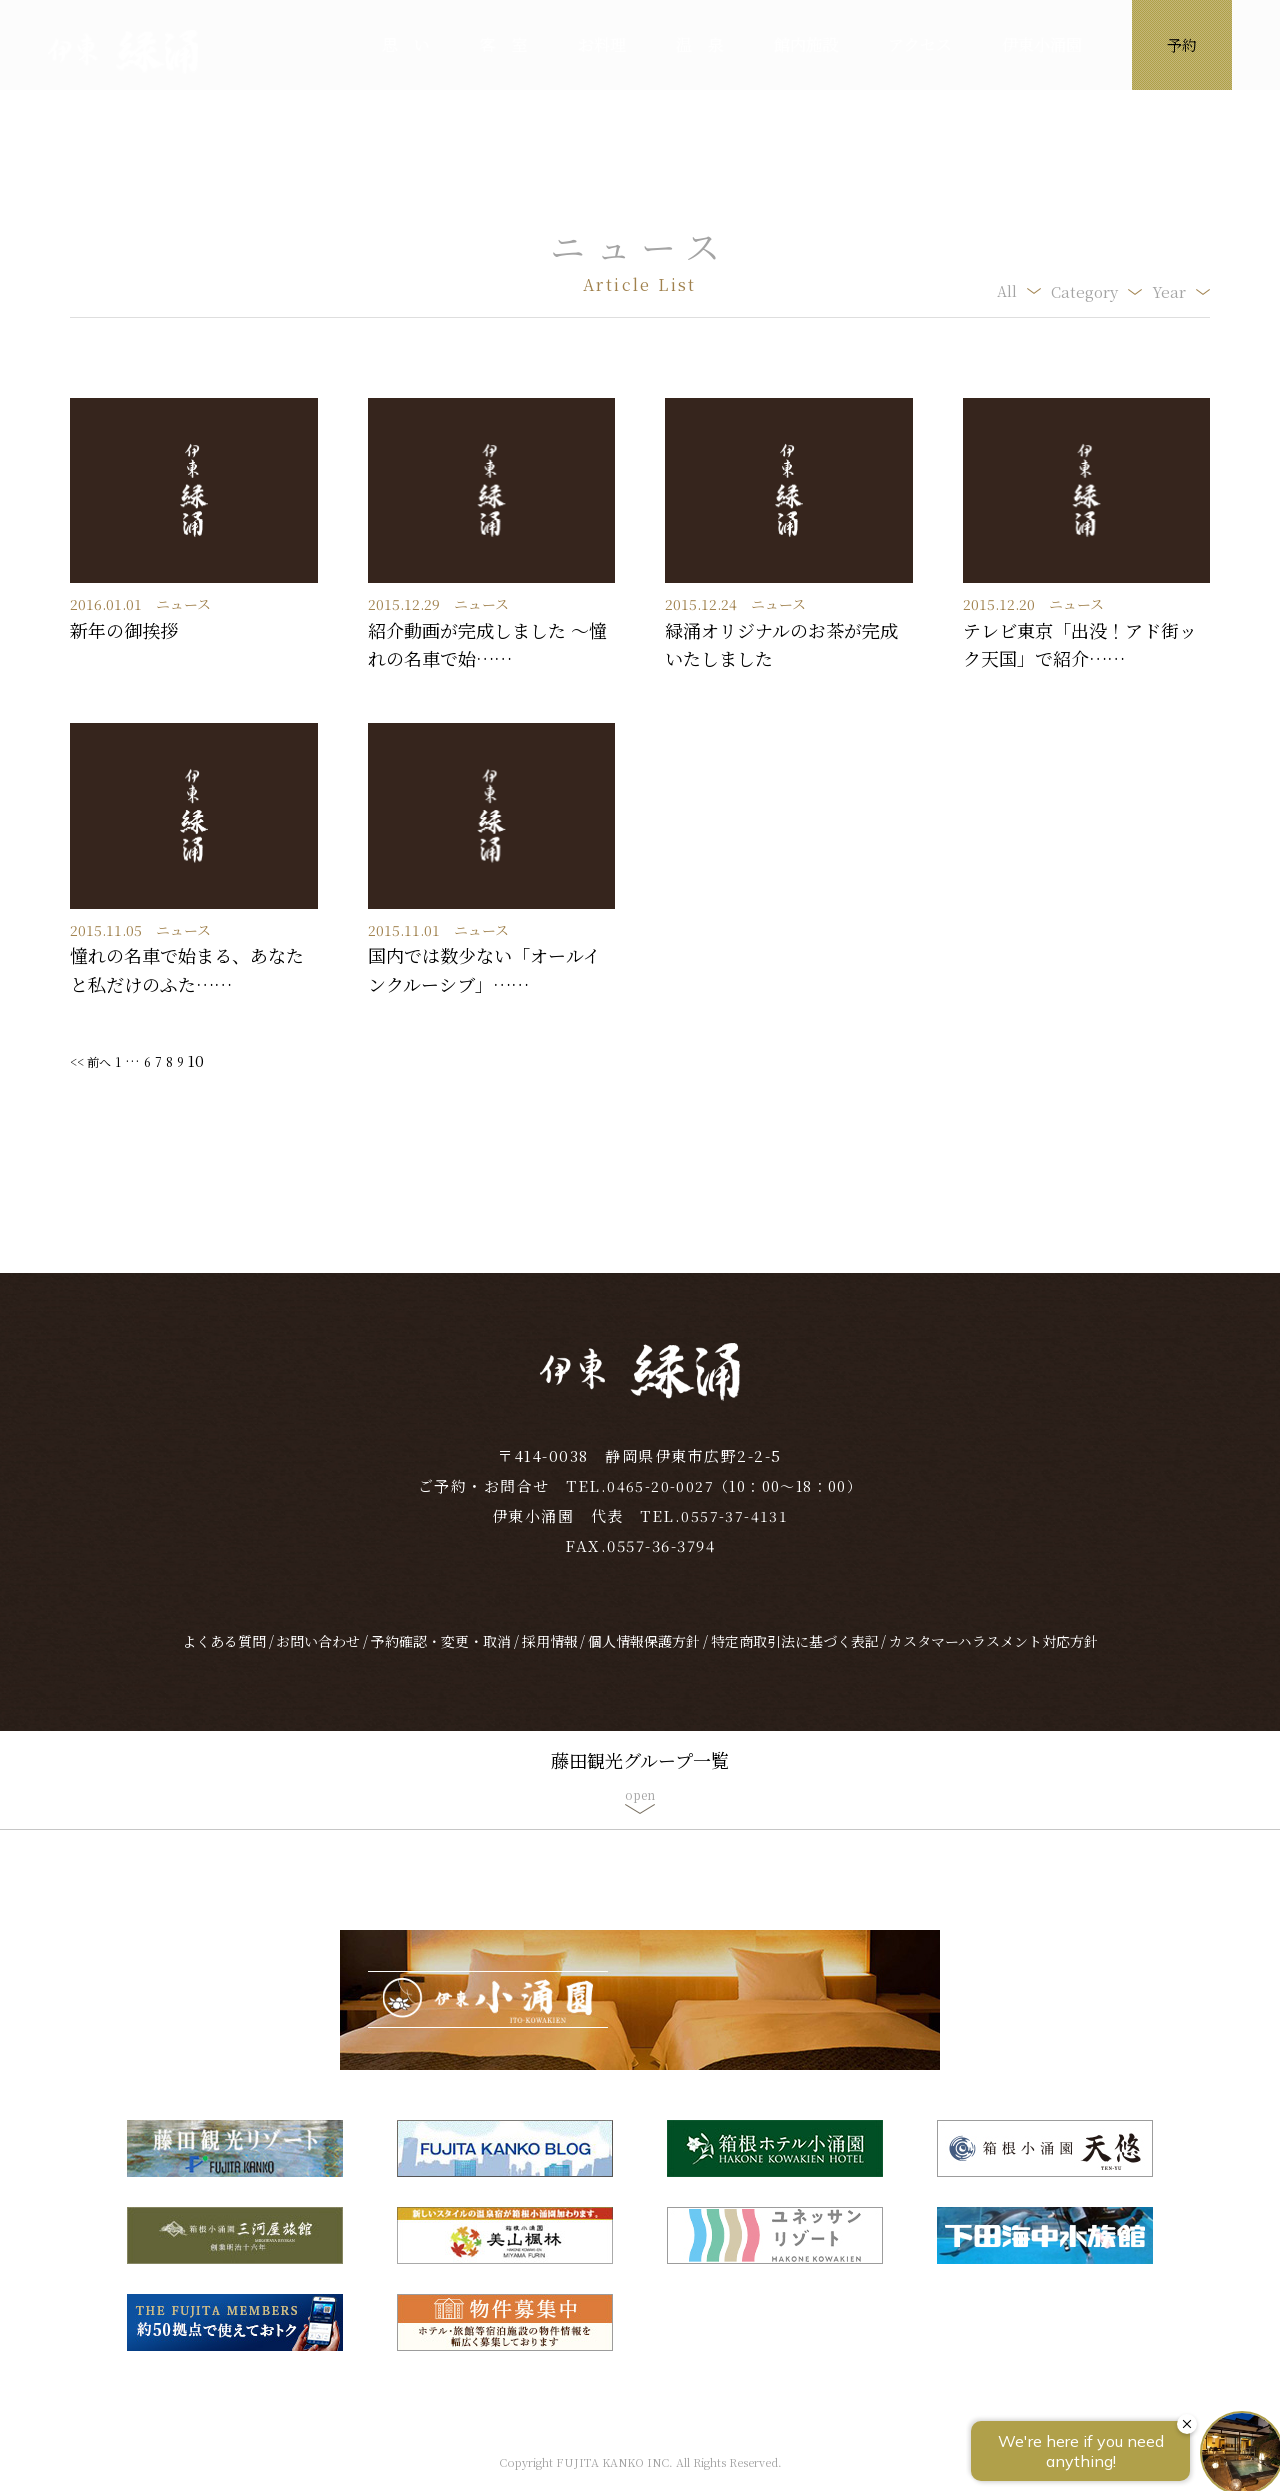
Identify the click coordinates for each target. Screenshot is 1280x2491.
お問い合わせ (318, 1659)
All (1006, 291)
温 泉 (700, 44)
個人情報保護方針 (644, 1659)
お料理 (602, 44)
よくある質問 (224, 1659)
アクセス (920, 44)
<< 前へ (96, 1060)
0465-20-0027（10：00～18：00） (735, 1503)
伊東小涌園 (1042, 44)
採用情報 (550, 1659)
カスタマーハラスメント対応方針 (993, 1659)
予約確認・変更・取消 (441, 1659)
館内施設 (806, 44)
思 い (406, 44)
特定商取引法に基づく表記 (795, 1659)
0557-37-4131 (735, 1533)
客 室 (504, 44)
